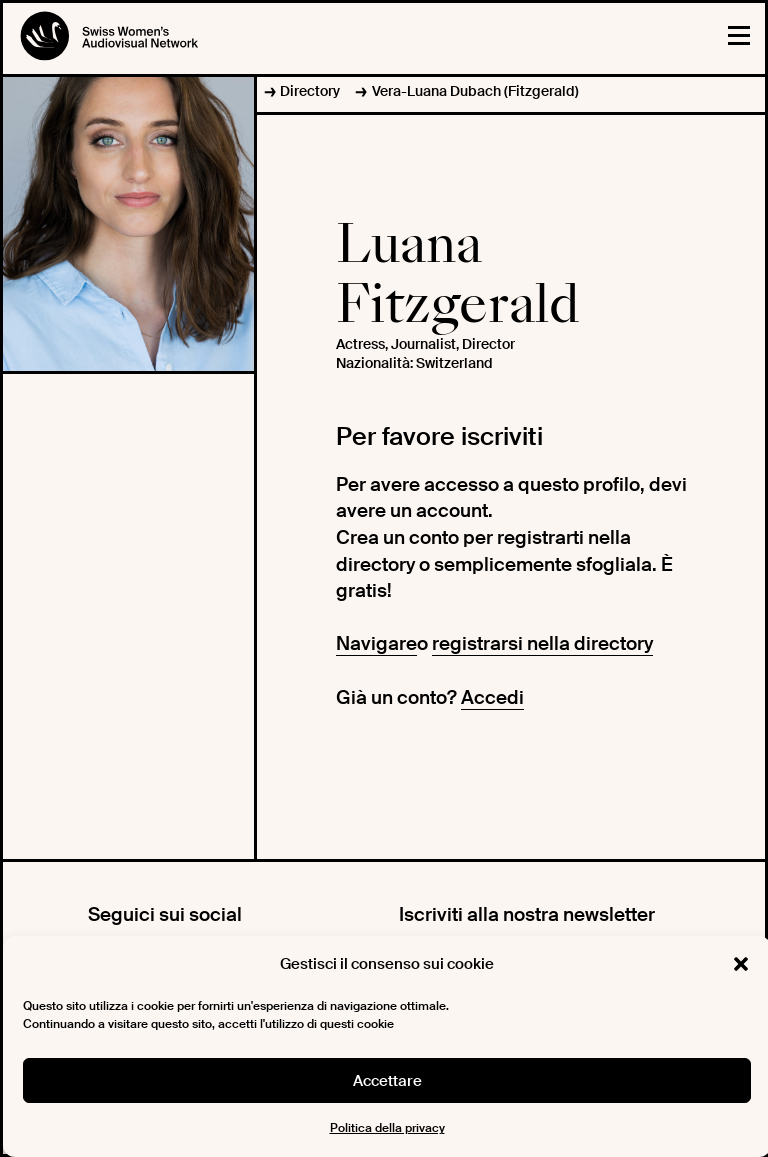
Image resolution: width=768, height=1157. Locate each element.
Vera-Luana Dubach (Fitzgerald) (475, 91)
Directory (310, 91)
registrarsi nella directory (542, 643)
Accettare (387, 1081)
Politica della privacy (387, 1128)
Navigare (376, 643)
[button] (741, 964)
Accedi (492, 697)
